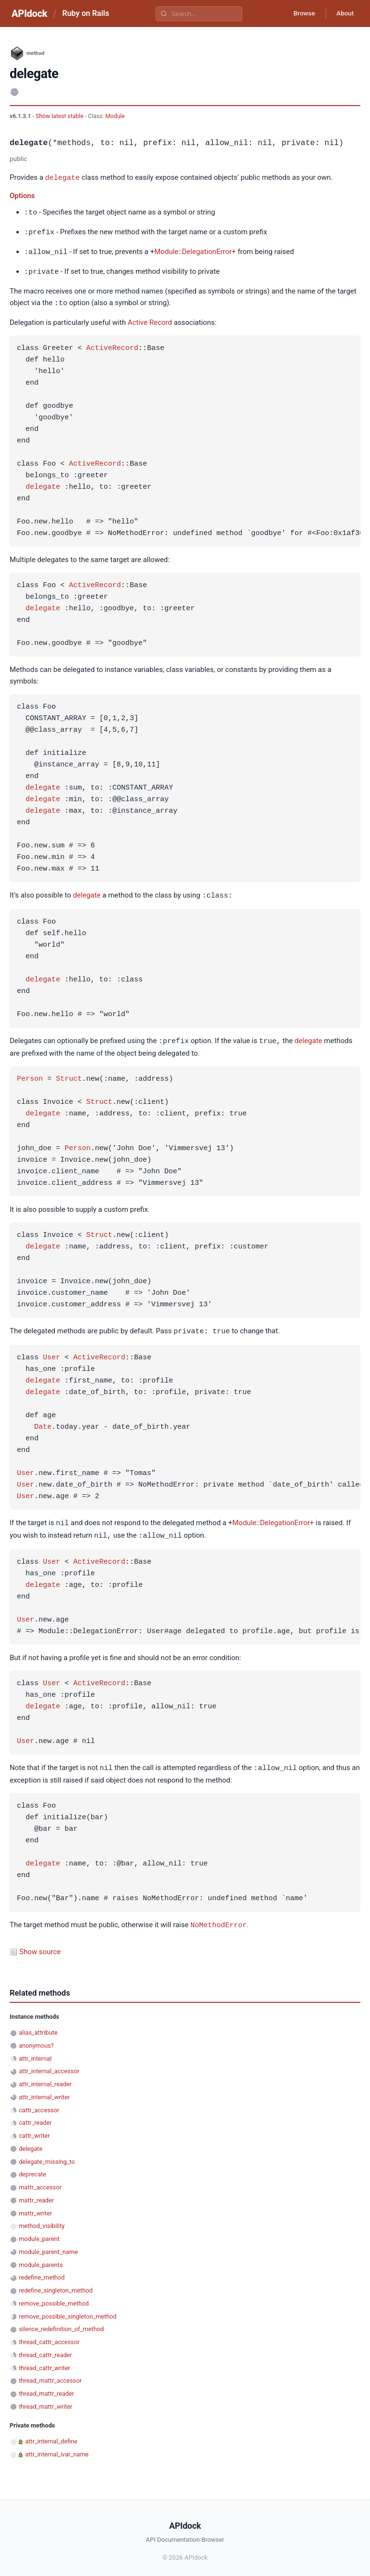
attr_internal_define (51, 2435)
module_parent (39, 2232)
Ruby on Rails (85, 13)
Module (115, 116)
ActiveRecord (112, 345)
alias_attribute (38, 2026)
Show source (40, 1945)
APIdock (29, 13)
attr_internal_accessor (49, 2064)
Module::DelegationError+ (195, 250)
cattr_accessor (39, 2103)
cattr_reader (35, 2116)
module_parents (41, 2258)
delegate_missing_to (47, 2155)
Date (43, 1423)
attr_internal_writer (44, 2090)
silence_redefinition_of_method (61, 2322)
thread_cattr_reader (45, 2348)
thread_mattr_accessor (50, 2374)
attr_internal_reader (45, 2077)
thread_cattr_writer (44, 2361)
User (51, 1353)
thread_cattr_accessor (49, 2335)
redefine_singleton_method (55, 2284)
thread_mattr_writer (45, 2400)
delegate (62, 177)
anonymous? (36, 2039)
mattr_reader (36, 2194)
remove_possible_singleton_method (68, 2310)
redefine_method (42, 2271)
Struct (69, 1075)
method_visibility (42, 2219)
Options (22, 195)
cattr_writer (34, 2129)
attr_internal (35, 2052)
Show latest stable (60, 116)
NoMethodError (218, 1919)
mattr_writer (35, 2207)
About (343, 13)
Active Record (150, 319)
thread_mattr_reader (46, 2387)
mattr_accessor (40, 2181)
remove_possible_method (54, 2297)
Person (30, 1075)
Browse (300, 13)
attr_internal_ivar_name (57, 2448)
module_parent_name (48, 2245)
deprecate (32, 2168)
